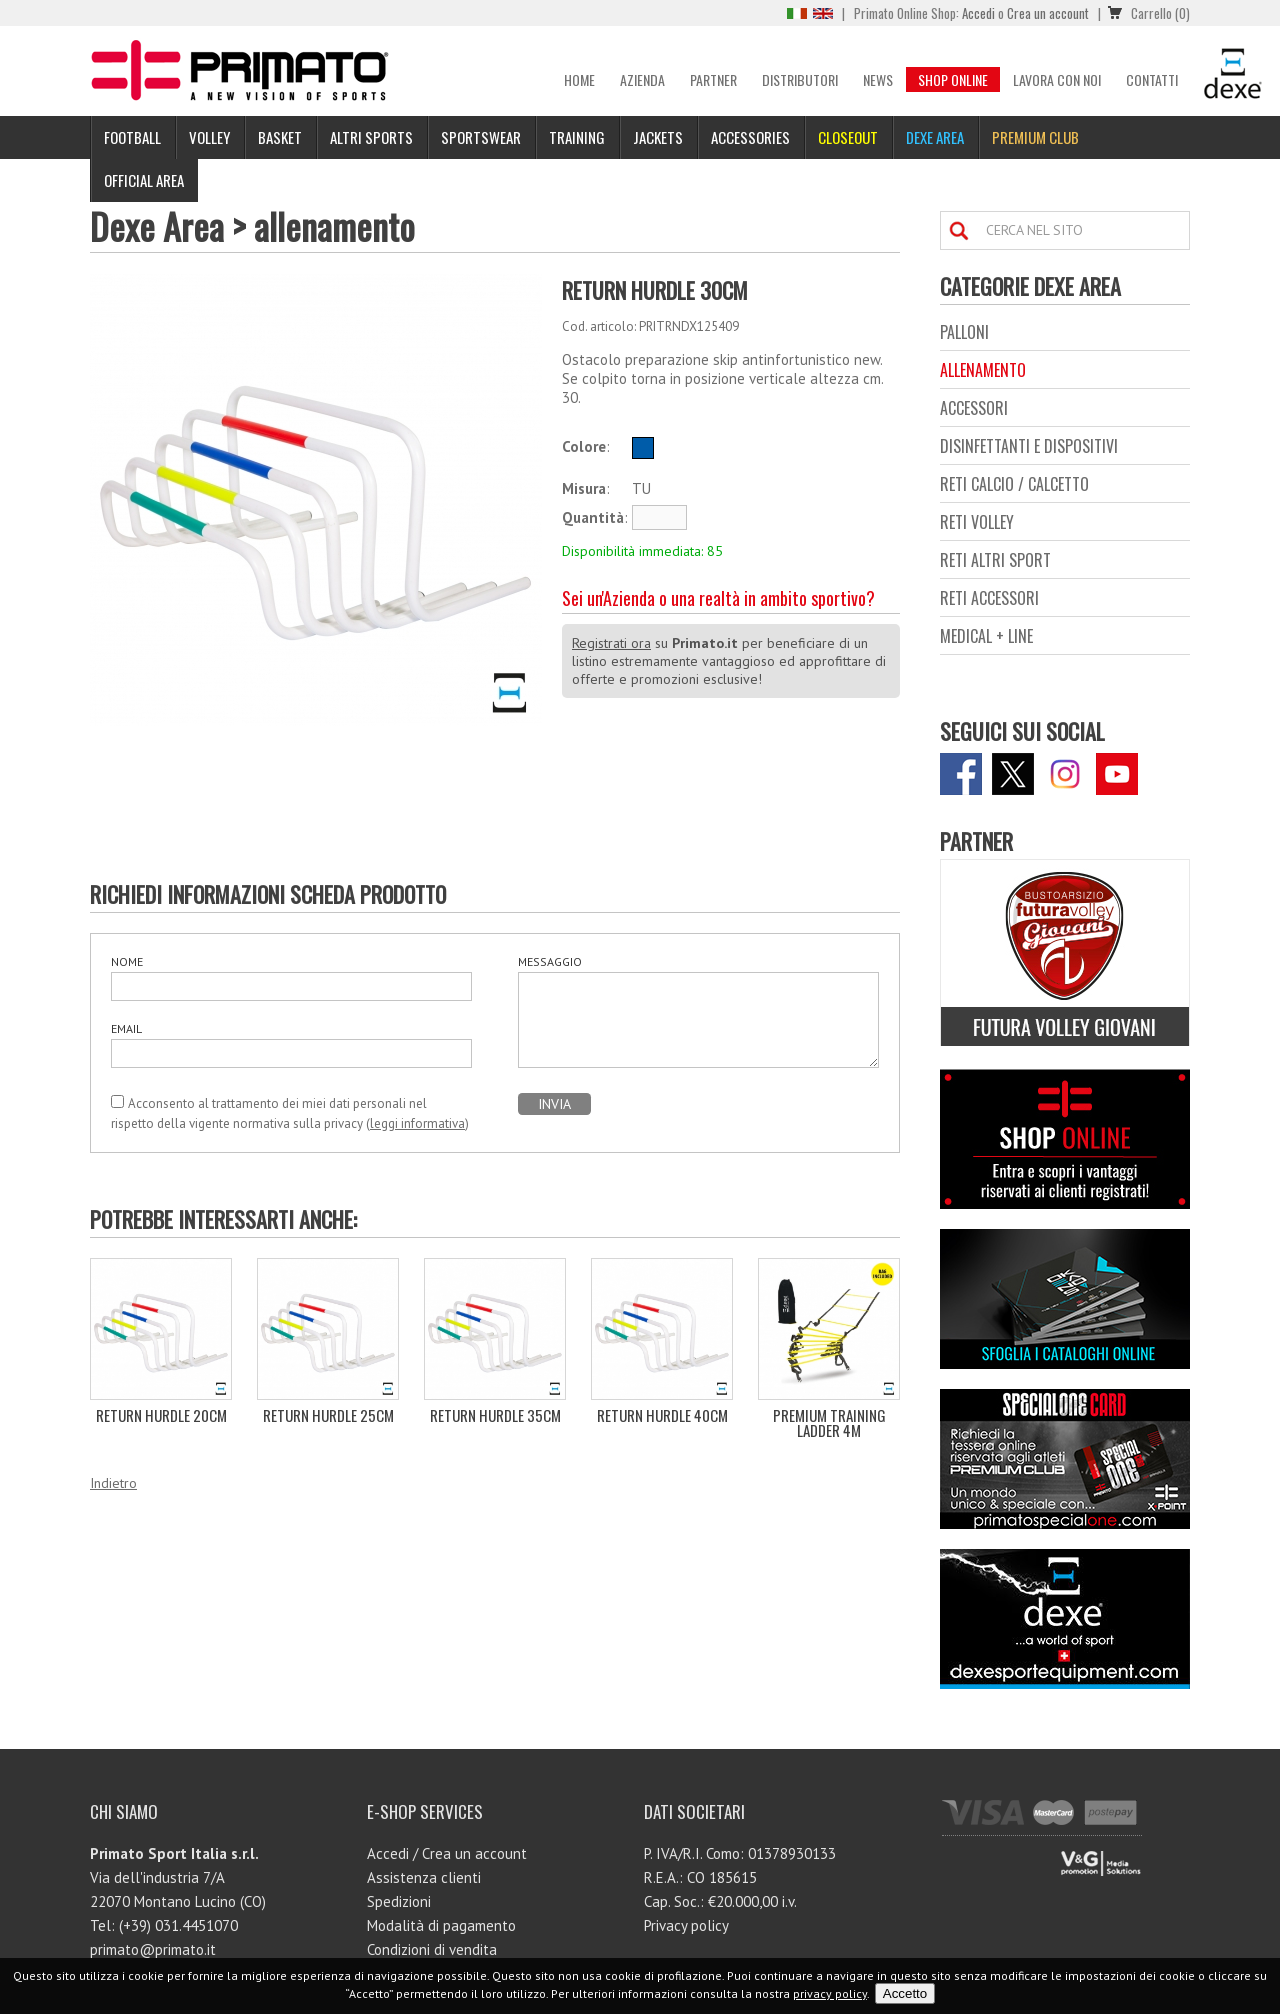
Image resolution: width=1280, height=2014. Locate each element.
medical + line (986, 636)
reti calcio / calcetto (1014, 484)
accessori (974, 408)
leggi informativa (417, 1123)
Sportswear (481, 137)
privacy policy (830, 1993)
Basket (280, 137)
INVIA (554, 1104)
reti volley (977, 522)
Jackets (658, 137)
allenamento (334, 225)
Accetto (905, 1993)
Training (577, 137)
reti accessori (989, 598)
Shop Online (953, 79)
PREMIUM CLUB (1035, 137)
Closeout (848, 137)
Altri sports (371, 137)
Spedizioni (399, 1901)
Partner (713, 79)
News (878, 79)
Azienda (642, 79)
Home (579, 79)
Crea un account (1048, 13)
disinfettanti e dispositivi (1029, 446)
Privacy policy (686, 1925)
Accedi (978, 13)
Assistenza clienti (424, 1877)
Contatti (1152, 79)
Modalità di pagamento (441, 1925)
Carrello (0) (1160, 13)
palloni (964, 332)
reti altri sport (995, 560)
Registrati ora (611, 643)
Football (132, 137)
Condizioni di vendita (432, 1949)
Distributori (800, 79)
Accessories (750, 137)
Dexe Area (935, 137)
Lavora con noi (1057, 79)
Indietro (113, 1483)
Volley (209, 137)
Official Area (144, 180)
